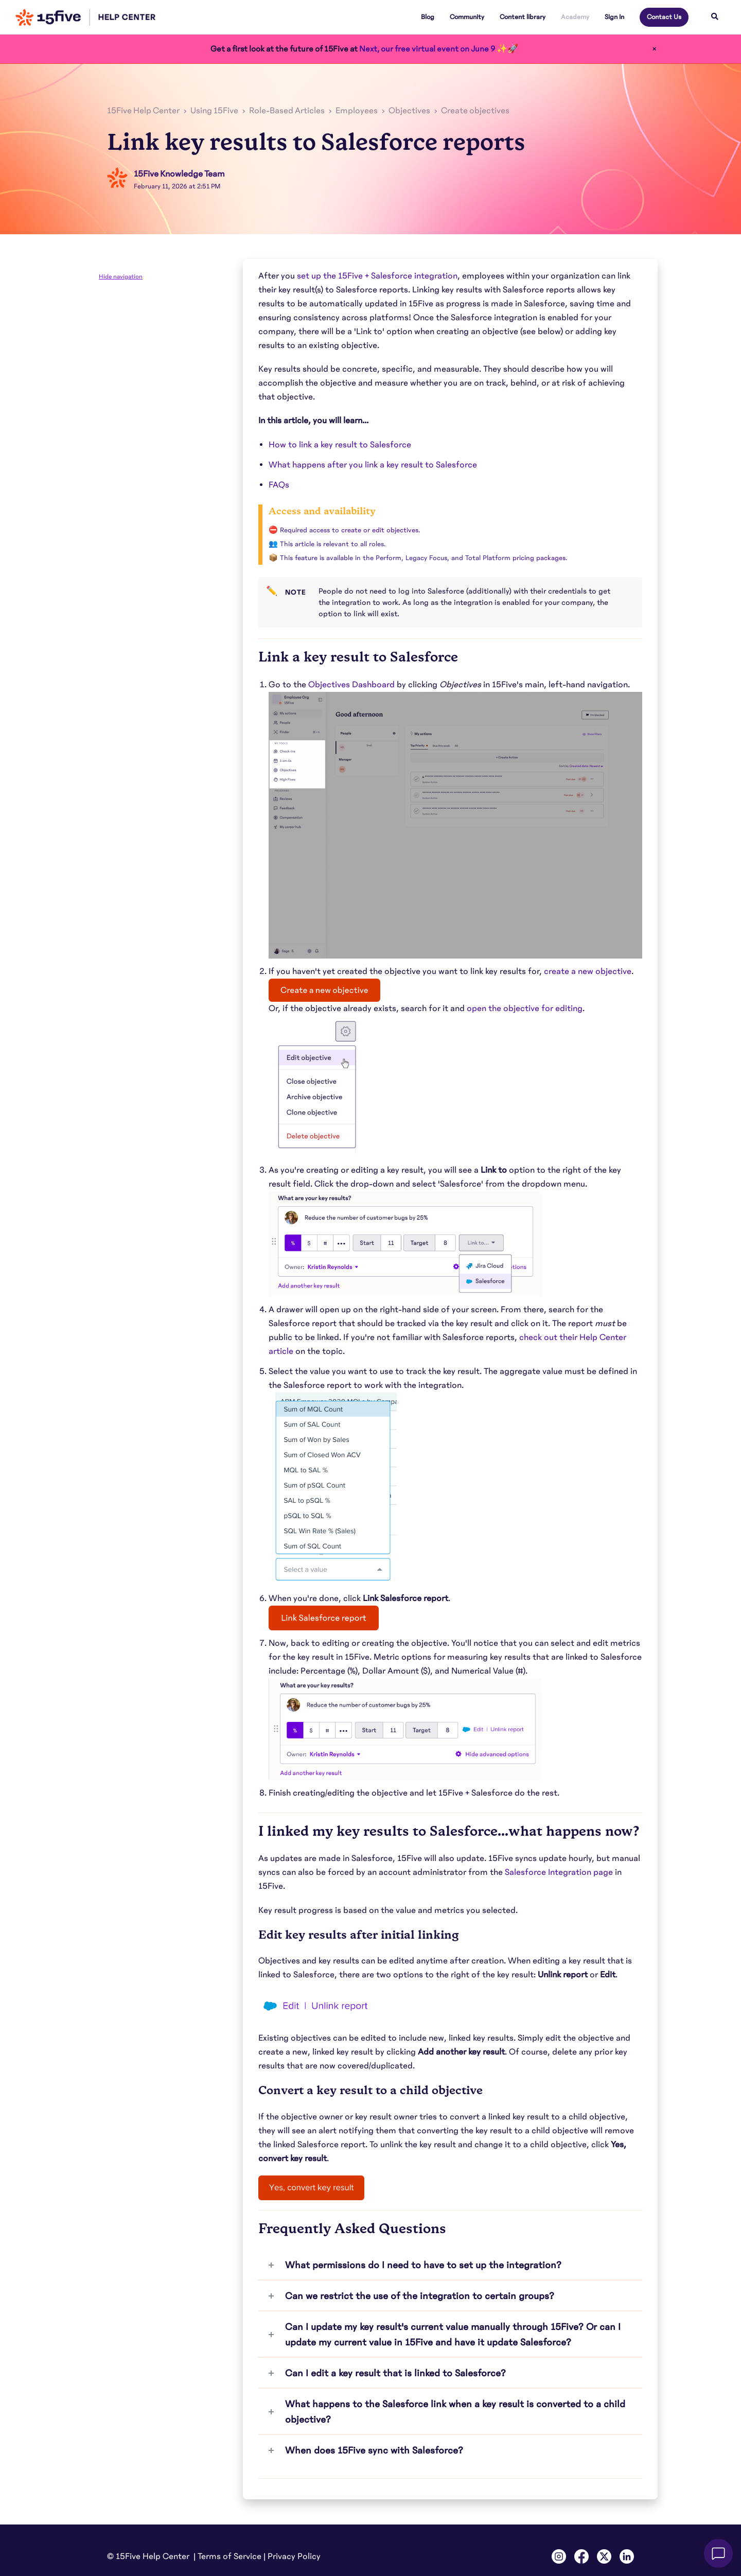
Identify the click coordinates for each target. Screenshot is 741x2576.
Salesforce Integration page (559, 1872)
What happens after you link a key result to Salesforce (373, 465)
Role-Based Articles (287, 111)
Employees (357, 111)
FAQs (279, 485)
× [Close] (654, 49)
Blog (427, 17)
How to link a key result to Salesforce (340, 445)
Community (467, 17)
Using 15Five (214, 111)
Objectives (409, 111)
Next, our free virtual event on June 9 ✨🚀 (438, 49)
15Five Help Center (143, 111)
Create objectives (475, 111)
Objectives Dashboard (351, 685)
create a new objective (587, 971)
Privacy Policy (294, 2556)
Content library (522, 17)
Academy (575, 17)
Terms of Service (229, 2556)
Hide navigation (121, 276)
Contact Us (664, 17)
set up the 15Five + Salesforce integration (377, 276)
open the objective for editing (525, 1008)
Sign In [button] (614, 17)
